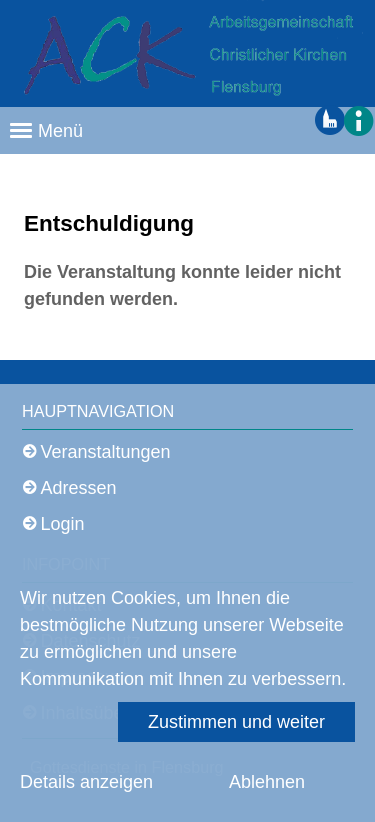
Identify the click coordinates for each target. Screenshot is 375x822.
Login (63, 524)
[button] (357, 120)
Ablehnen (267, 782)
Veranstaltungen (106, 452)
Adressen (79, 488)
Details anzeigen (86, 782)
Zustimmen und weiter (236, 722)
